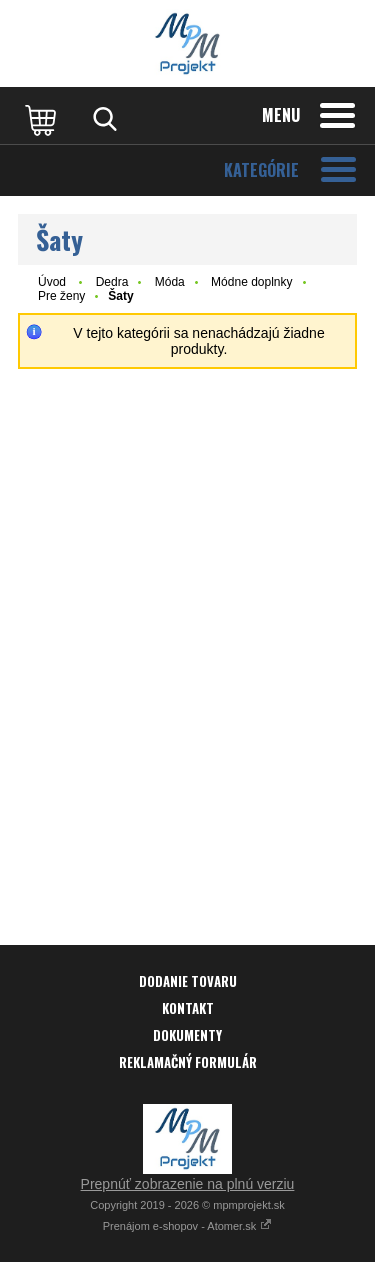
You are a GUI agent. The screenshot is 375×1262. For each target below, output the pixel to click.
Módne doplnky (251, 282)
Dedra (112, 282)
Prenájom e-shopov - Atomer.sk (188, 1226)
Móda (170, 282)
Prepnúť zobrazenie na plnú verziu (188, 1184)
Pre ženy (61, 296)
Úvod (52, 282)
